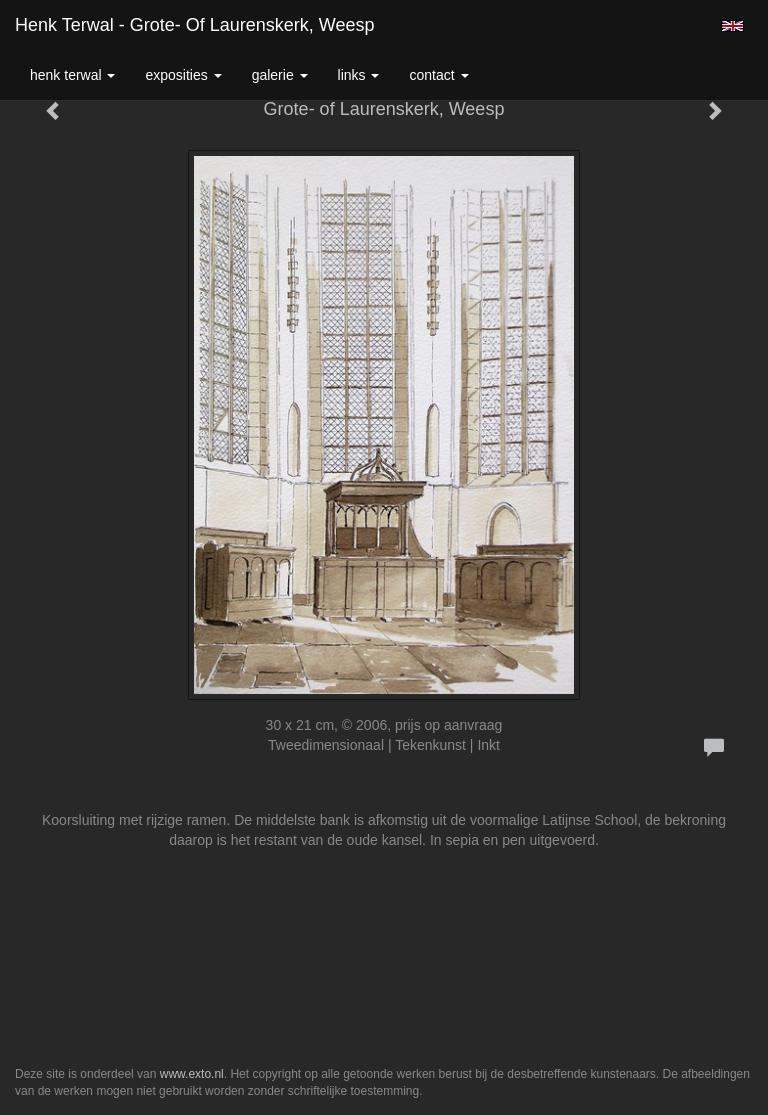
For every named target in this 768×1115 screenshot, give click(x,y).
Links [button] (359, 75)
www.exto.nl (192, 1074)
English (732, 26)
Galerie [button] (280, 75)
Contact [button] (438, 75)
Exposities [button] (183, 75)
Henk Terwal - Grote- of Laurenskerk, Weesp (194, 25)
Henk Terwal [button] (72, 75)
